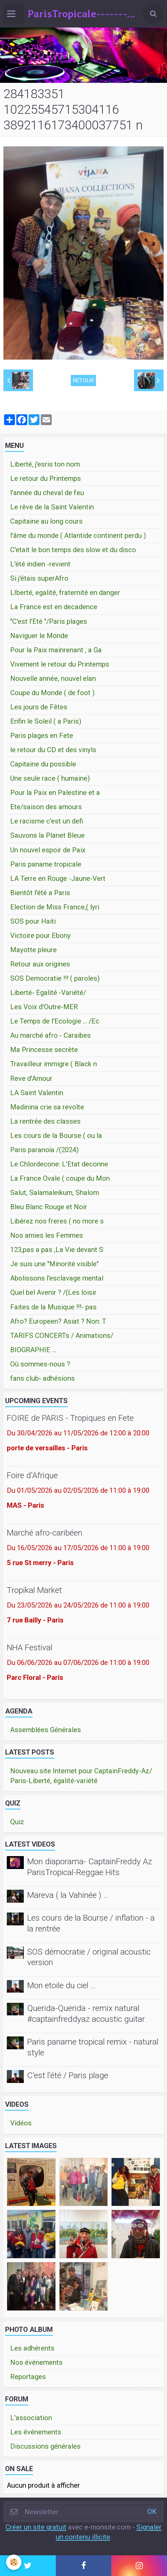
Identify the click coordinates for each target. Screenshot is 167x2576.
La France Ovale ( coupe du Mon (60, 1178)
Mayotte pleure (33, 950)
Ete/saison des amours (46, 807)
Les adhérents (32, 2348)
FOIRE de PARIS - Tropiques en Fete (70, 1418)
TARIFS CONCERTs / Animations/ (61, 1335)
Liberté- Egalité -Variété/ (48, 992)
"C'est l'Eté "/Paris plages (48, 621)
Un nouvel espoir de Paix (47, 850)
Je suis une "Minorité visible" (54, 1264)
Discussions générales (45, 2446)
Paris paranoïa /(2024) (44, 1150)
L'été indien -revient (40, 564)
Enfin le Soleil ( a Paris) (45, 721)
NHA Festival (29, 1647)
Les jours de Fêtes (38, 707)
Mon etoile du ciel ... (61, 1985)
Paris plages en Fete (41, 735)
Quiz (17, 1822)
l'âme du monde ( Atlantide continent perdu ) (78, 535)
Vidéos (21, 2123)
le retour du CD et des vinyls (53, 750)
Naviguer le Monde (39, 636)
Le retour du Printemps (45, 478)
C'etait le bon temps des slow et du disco (73, 550)
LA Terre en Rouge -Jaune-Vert (57, 878)
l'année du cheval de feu (47, 493)
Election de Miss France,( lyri (54, 907)
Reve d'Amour (31, 1078)
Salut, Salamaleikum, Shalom (54, 1193)
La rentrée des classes (45, 1121)
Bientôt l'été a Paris (40, 893)
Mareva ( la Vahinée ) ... (67, 1895)
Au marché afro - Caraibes (50, 1035)
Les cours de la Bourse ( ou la (56, 1135)
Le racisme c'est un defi (46, 821)
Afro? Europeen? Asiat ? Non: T (58, 1321)
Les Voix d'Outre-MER (44, 1007)
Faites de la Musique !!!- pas (53, 1307)
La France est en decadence (53, 607)
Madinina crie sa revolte (47, 1107)
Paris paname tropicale (45, 864)
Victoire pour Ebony (40, 935)
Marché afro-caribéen (44, 1533)
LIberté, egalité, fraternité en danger (65, 592)
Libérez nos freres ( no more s (57, 1221)
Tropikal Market (34, 1590)
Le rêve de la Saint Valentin (52, 507)
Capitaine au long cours (46, 521)
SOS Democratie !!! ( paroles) (55, 978)
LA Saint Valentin (36, 1093)
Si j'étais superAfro (39, 578)
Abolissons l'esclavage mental (56, 1278)
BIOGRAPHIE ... (33, 1350)
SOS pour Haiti (33, 921)
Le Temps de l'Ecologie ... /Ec (54, 1021)
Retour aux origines (40, 964)
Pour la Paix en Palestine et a (55, 792)
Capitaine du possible (43, 764)
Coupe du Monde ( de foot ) (52, 693)
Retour (83, 380)
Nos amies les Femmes (46, 1235)
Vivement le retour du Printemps (59, 664)
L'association (31, 2418)
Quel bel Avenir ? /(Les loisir (53, 1292)
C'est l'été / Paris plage (67, 2075)
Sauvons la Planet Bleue (47, 835)
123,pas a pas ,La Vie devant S (56, 1250)
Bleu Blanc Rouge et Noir (48, 1207)
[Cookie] (13, 2562)
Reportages (28, 2377)
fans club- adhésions (42, 1378)
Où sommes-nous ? (40, 1364)
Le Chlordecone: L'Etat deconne (59, 1164)
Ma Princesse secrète (44, 1050)
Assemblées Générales (45, 1730)
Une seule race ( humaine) (50, 778)
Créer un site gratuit (35, 2527)
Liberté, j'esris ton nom (45, 464)
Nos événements (36, 2362)
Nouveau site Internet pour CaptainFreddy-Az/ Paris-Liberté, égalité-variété (81, 1776)
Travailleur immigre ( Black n (53, 1064)
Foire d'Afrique (32, 1475)
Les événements (35, 2432)
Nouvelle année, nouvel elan (53, 678)
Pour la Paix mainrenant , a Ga (56, 650)
